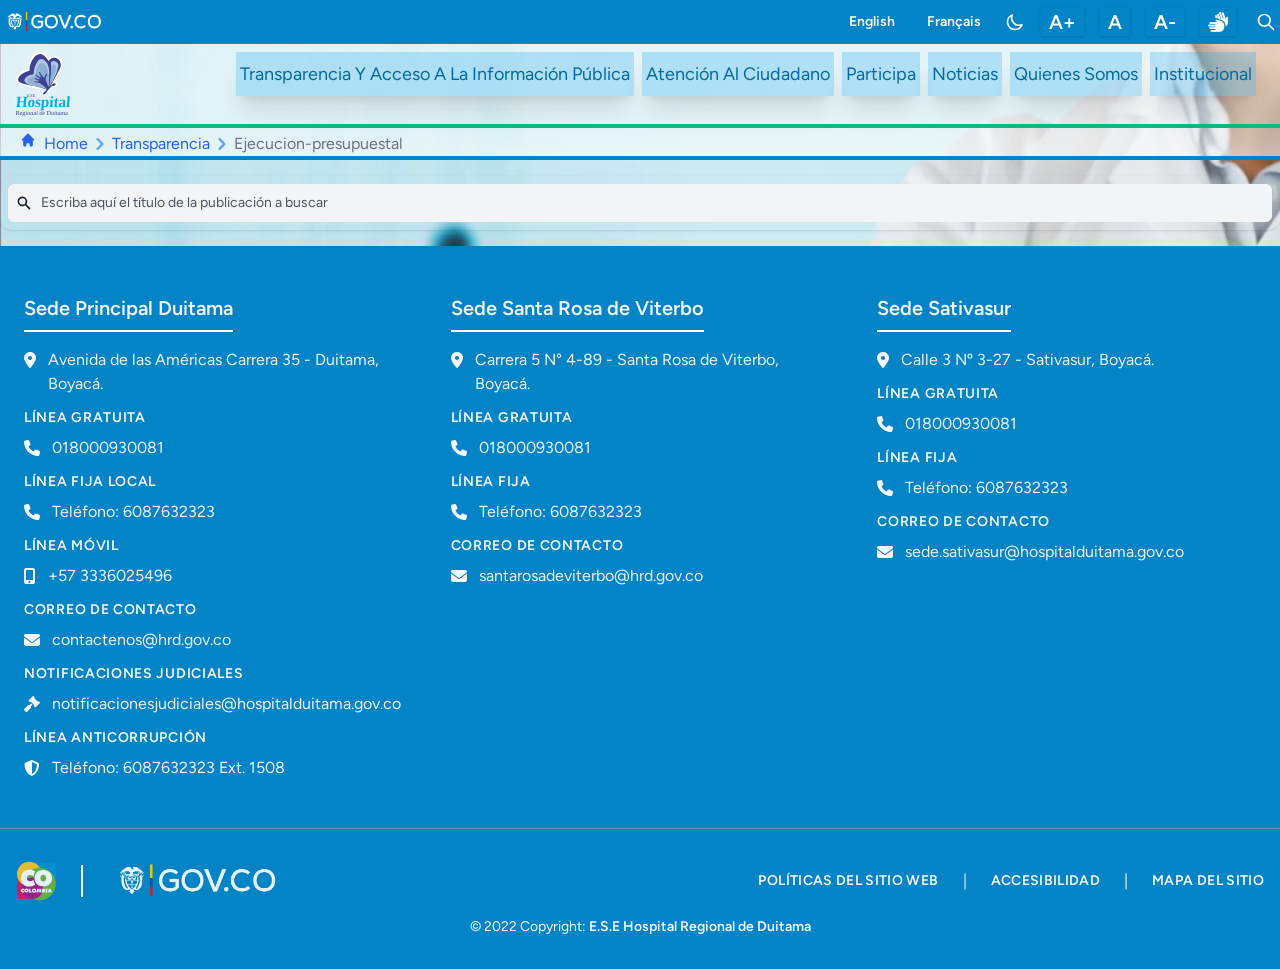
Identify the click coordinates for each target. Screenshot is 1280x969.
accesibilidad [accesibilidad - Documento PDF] (1046, 880)
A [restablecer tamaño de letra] (1115, 22)
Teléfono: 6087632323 (133, 511)
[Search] (640, 203)
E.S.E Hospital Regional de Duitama (700, 926)
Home (66, 143)
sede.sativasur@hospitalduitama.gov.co (1044, 551)
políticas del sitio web (848, 880)
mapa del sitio (1208, 880)
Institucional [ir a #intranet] (1203, 74)
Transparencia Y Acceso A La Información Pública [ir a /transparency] (435, 74)
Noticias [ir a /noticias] (965, 74)
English (872, 21)
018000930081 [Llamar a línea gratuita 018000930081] (108, 447)
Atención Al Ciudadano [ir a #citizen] (738, 74)
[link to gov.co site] (55, 22)
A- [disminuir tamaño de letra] (1165, 22)
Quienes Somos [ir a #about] (1076, 74)
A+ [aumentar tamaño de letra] (1062, 22)
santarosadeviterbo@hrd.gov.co (591, 575)
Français (954, 21)
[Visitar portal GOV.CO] (199, 881)
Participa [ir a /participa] (881, 74)
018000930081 (535, 447)
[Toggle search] (1266, 22)
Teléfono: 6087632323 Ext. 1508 (168, 767)
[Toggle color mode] (1015, 22)
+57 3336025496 (110, 575)
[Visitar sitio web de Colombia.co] (36, 881)
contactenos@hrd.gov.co (141, 639)
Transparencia (161, 143)
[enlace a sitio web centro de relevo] (1218, 22)
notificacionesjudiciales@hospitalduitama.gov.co (226, 703)
